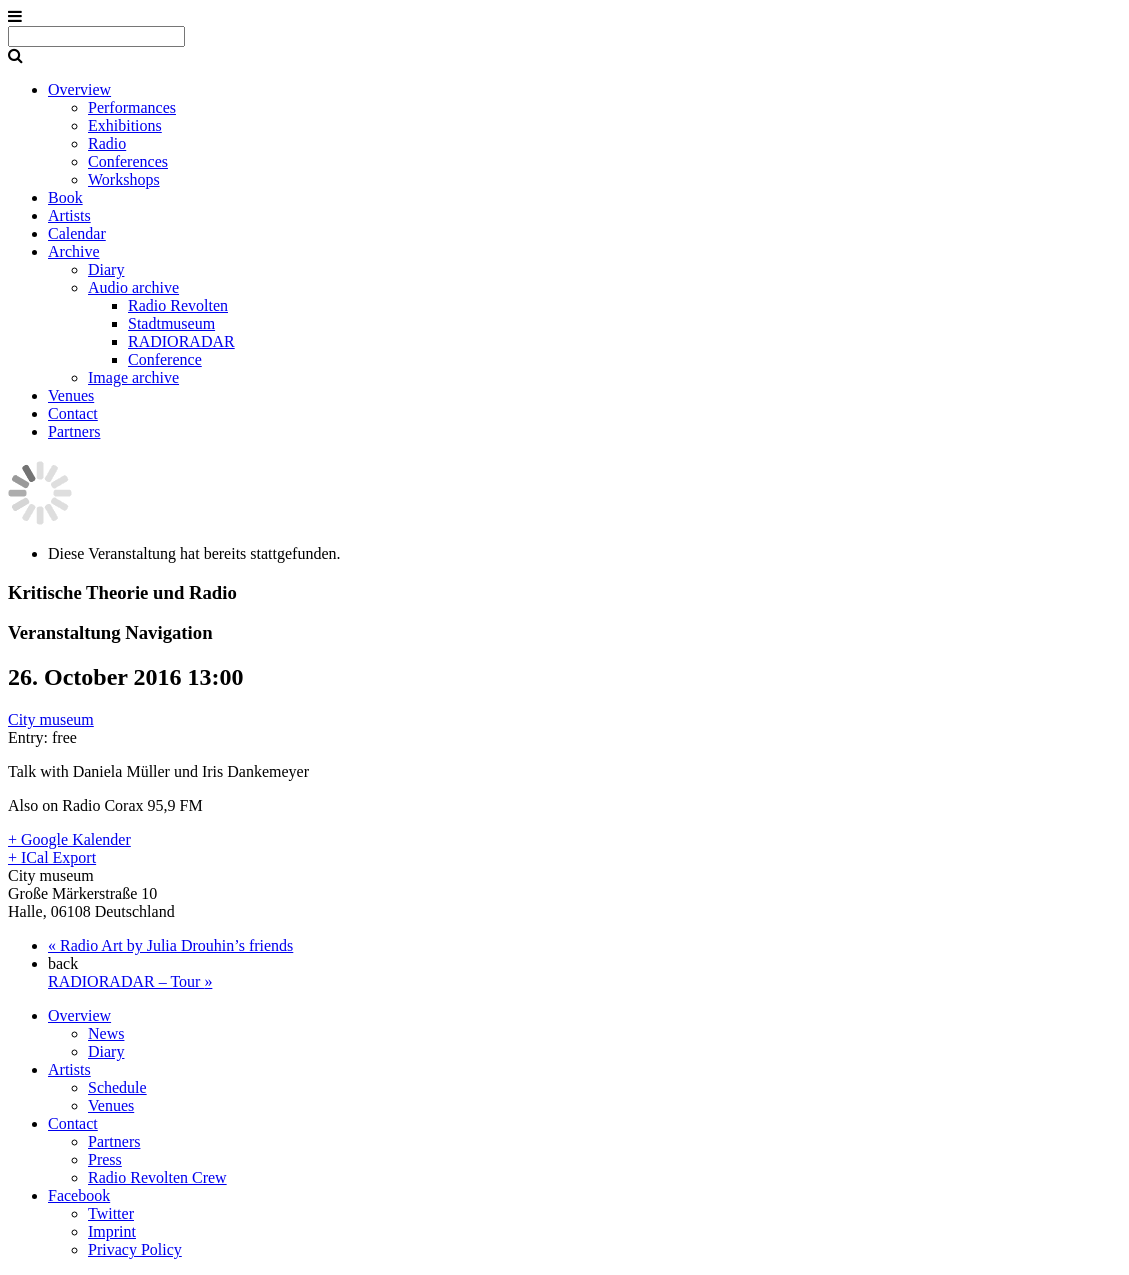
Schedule (117, 1087)
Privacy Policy (135, 1249)
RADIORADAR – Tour (130, 981)
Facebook (79, 1195)
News (106, 1033)
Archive (74, 251)
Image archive (133, 377)
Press (105, 1159)
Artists (69, 215)
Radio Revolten (178, 305)
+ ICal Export (52, 857)
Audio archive (133, 287)
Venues (71, 395)
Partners (74, 431)
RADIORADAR (181, 341)
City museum (51, 719)
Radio (107, 143)
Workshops (124, 179)
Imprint (112, 1231)
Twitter (111, 1213)
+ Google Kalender (69, 839)
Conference (165, 359)
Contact (73, 413)
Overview (79, 89)
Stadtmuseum (171, 323)
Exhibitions (125, 125)
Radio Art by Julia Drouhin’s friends (170, 945)
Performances (132, 107)
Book (65, 197)
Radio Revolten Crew (157, 1177)
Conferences (128, 161)
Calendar (77, 233)
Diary (106, 269)
